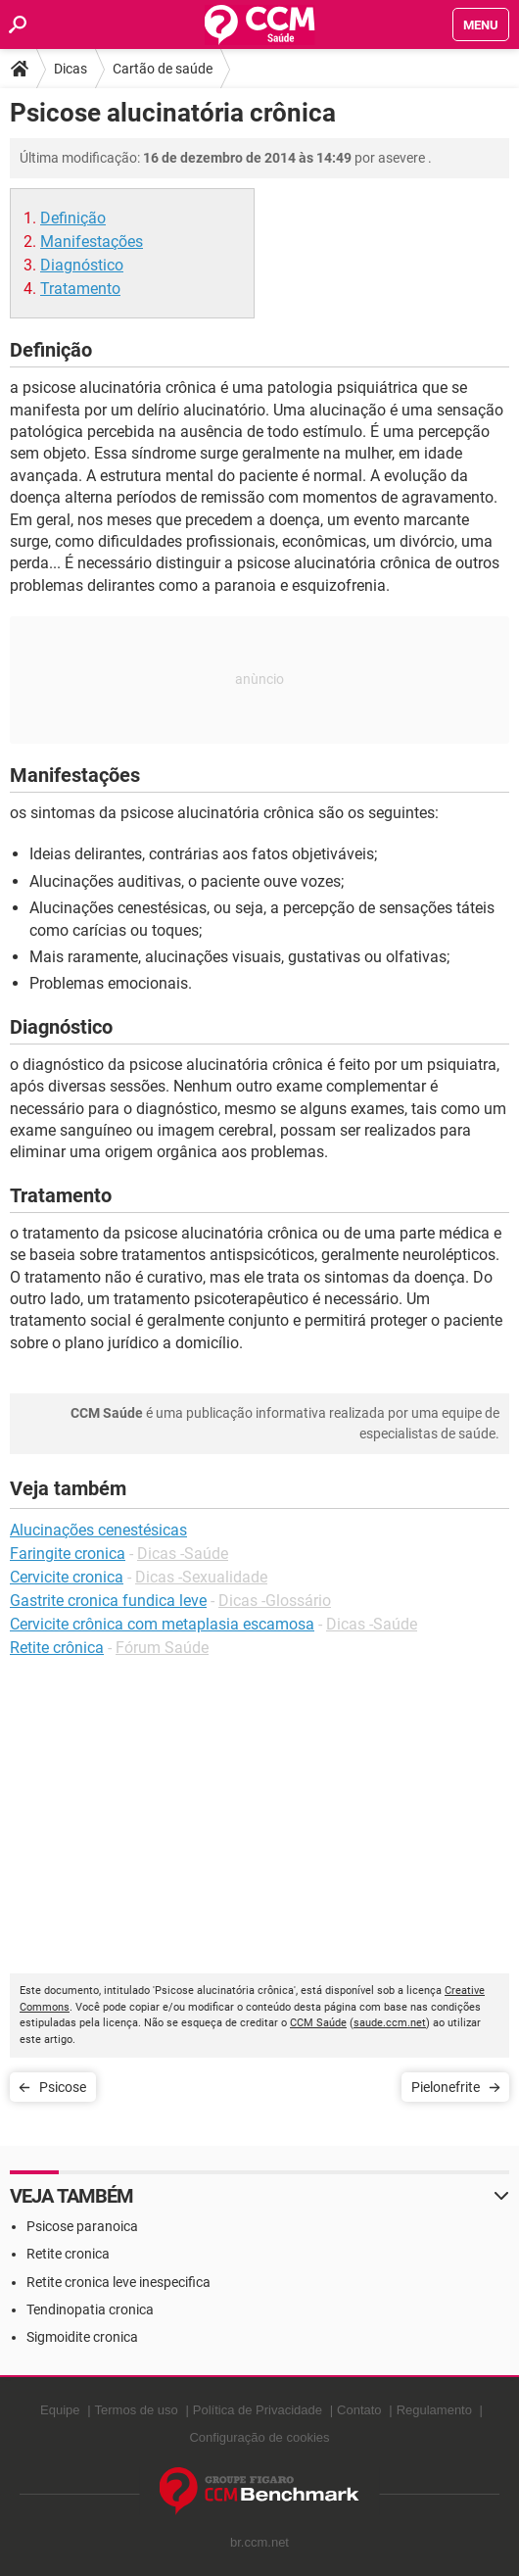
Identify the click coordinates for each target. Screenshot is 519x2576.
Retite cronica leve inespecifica (118, 2282)
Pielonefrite (445, 2087)
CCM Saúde (318, 2023)
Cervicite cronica (66, 1577)
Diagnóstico (81, 265)
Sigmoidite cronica (82, 2337)
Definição (73, 218)
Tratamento (80, 288)
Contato (359, 2410)
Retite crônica (57, 1647)
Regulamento (434, 2410)
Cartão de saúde (162, 68)
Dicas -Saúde (182, 1553)
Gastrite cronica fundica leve (108, 1600)
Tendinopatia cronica (90, 2309)
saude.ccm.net (390, 2023)
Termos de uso (136, 2410)
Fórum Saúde (162, 1647)
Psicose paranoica (82, 2226)
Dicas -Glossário (274, 1600)
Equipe (59, 2410)
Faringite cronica (67, 1553)
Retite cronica (68, 2253)
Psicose (62, 2087)
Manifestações (91, 241)
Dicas (70, 68)
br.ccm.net (259, 2542)
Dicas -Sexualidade (201, 1577)
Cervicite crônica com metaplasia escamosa (162, 1624)
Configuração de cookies (259, 2437)
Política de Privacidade (257, 2410)
